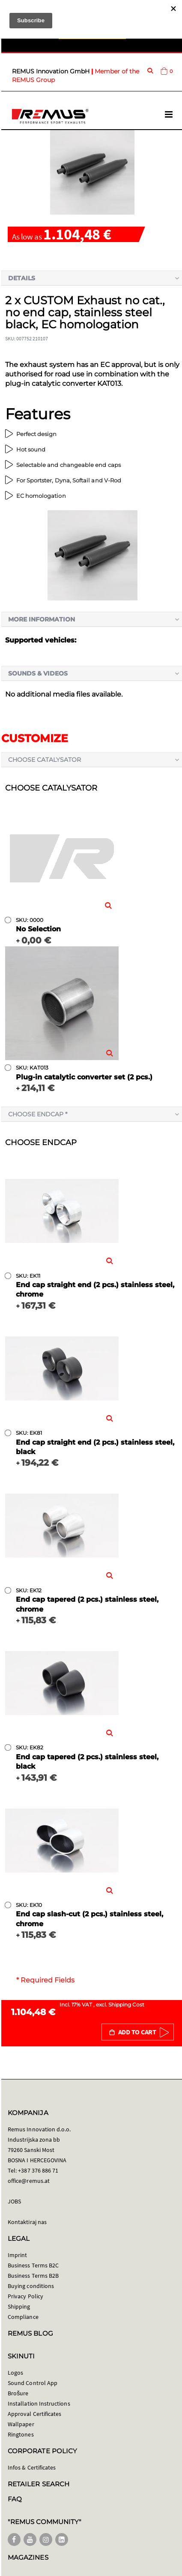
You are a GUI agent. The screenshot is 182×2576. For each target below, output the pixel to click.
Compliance (23, 2317)
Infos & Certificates (32, 2467)
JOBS (14, 2201)
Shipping (19, 2306)
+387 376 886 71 (38, 2170)
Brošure (18, 2393)
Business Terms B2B (33, 2275)
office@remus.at (29, 2181)
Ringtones (21, 2434)
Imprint (17, 2255)
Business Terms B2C (33, 2265)
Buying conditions (31, 2286)
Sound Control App (32, 2383)
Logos (15, 2372)
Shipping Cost (126, 2004)
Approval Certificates (34, 2414)
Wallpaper (21, 2424)
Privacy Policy (25, 2296)
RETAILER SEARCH (38, 2484)
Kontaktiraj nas (27, 2222)
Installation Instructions (39, 2403)
